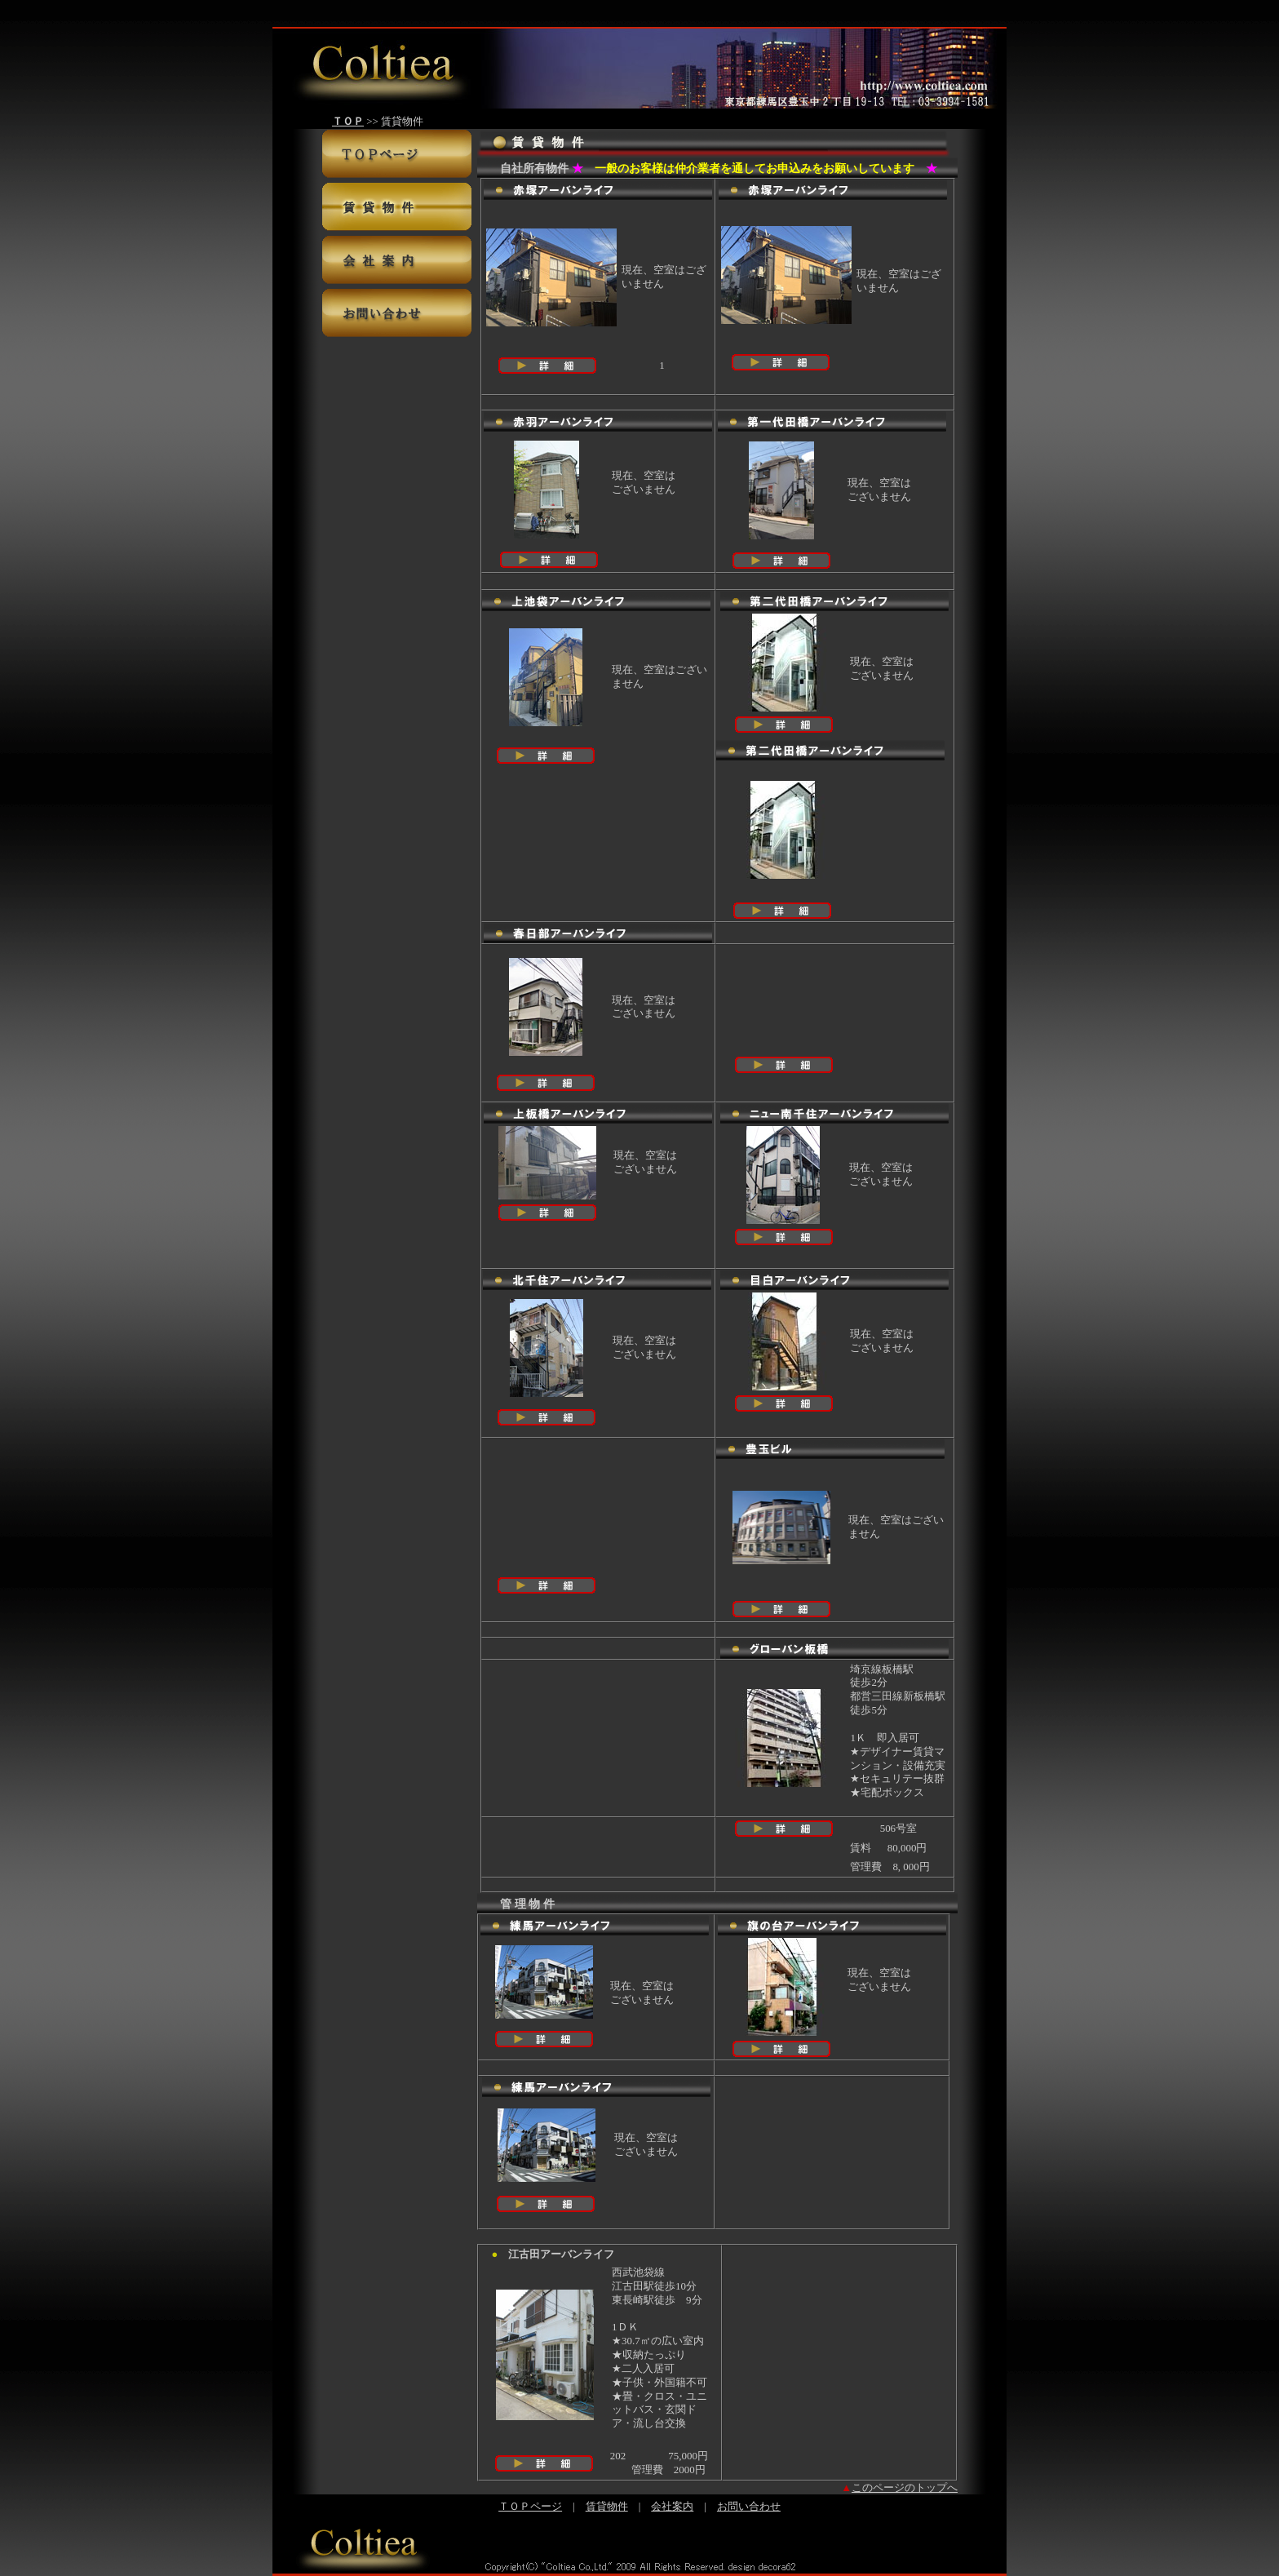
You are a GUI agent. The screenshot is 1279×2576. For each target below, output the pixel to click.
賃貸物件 (607, 2506)
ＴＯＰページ (530, 2506)
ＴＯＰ (348, 121)
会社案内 (672, 2506)
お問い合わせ (749, 2506)
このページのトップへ (905, 2487)
